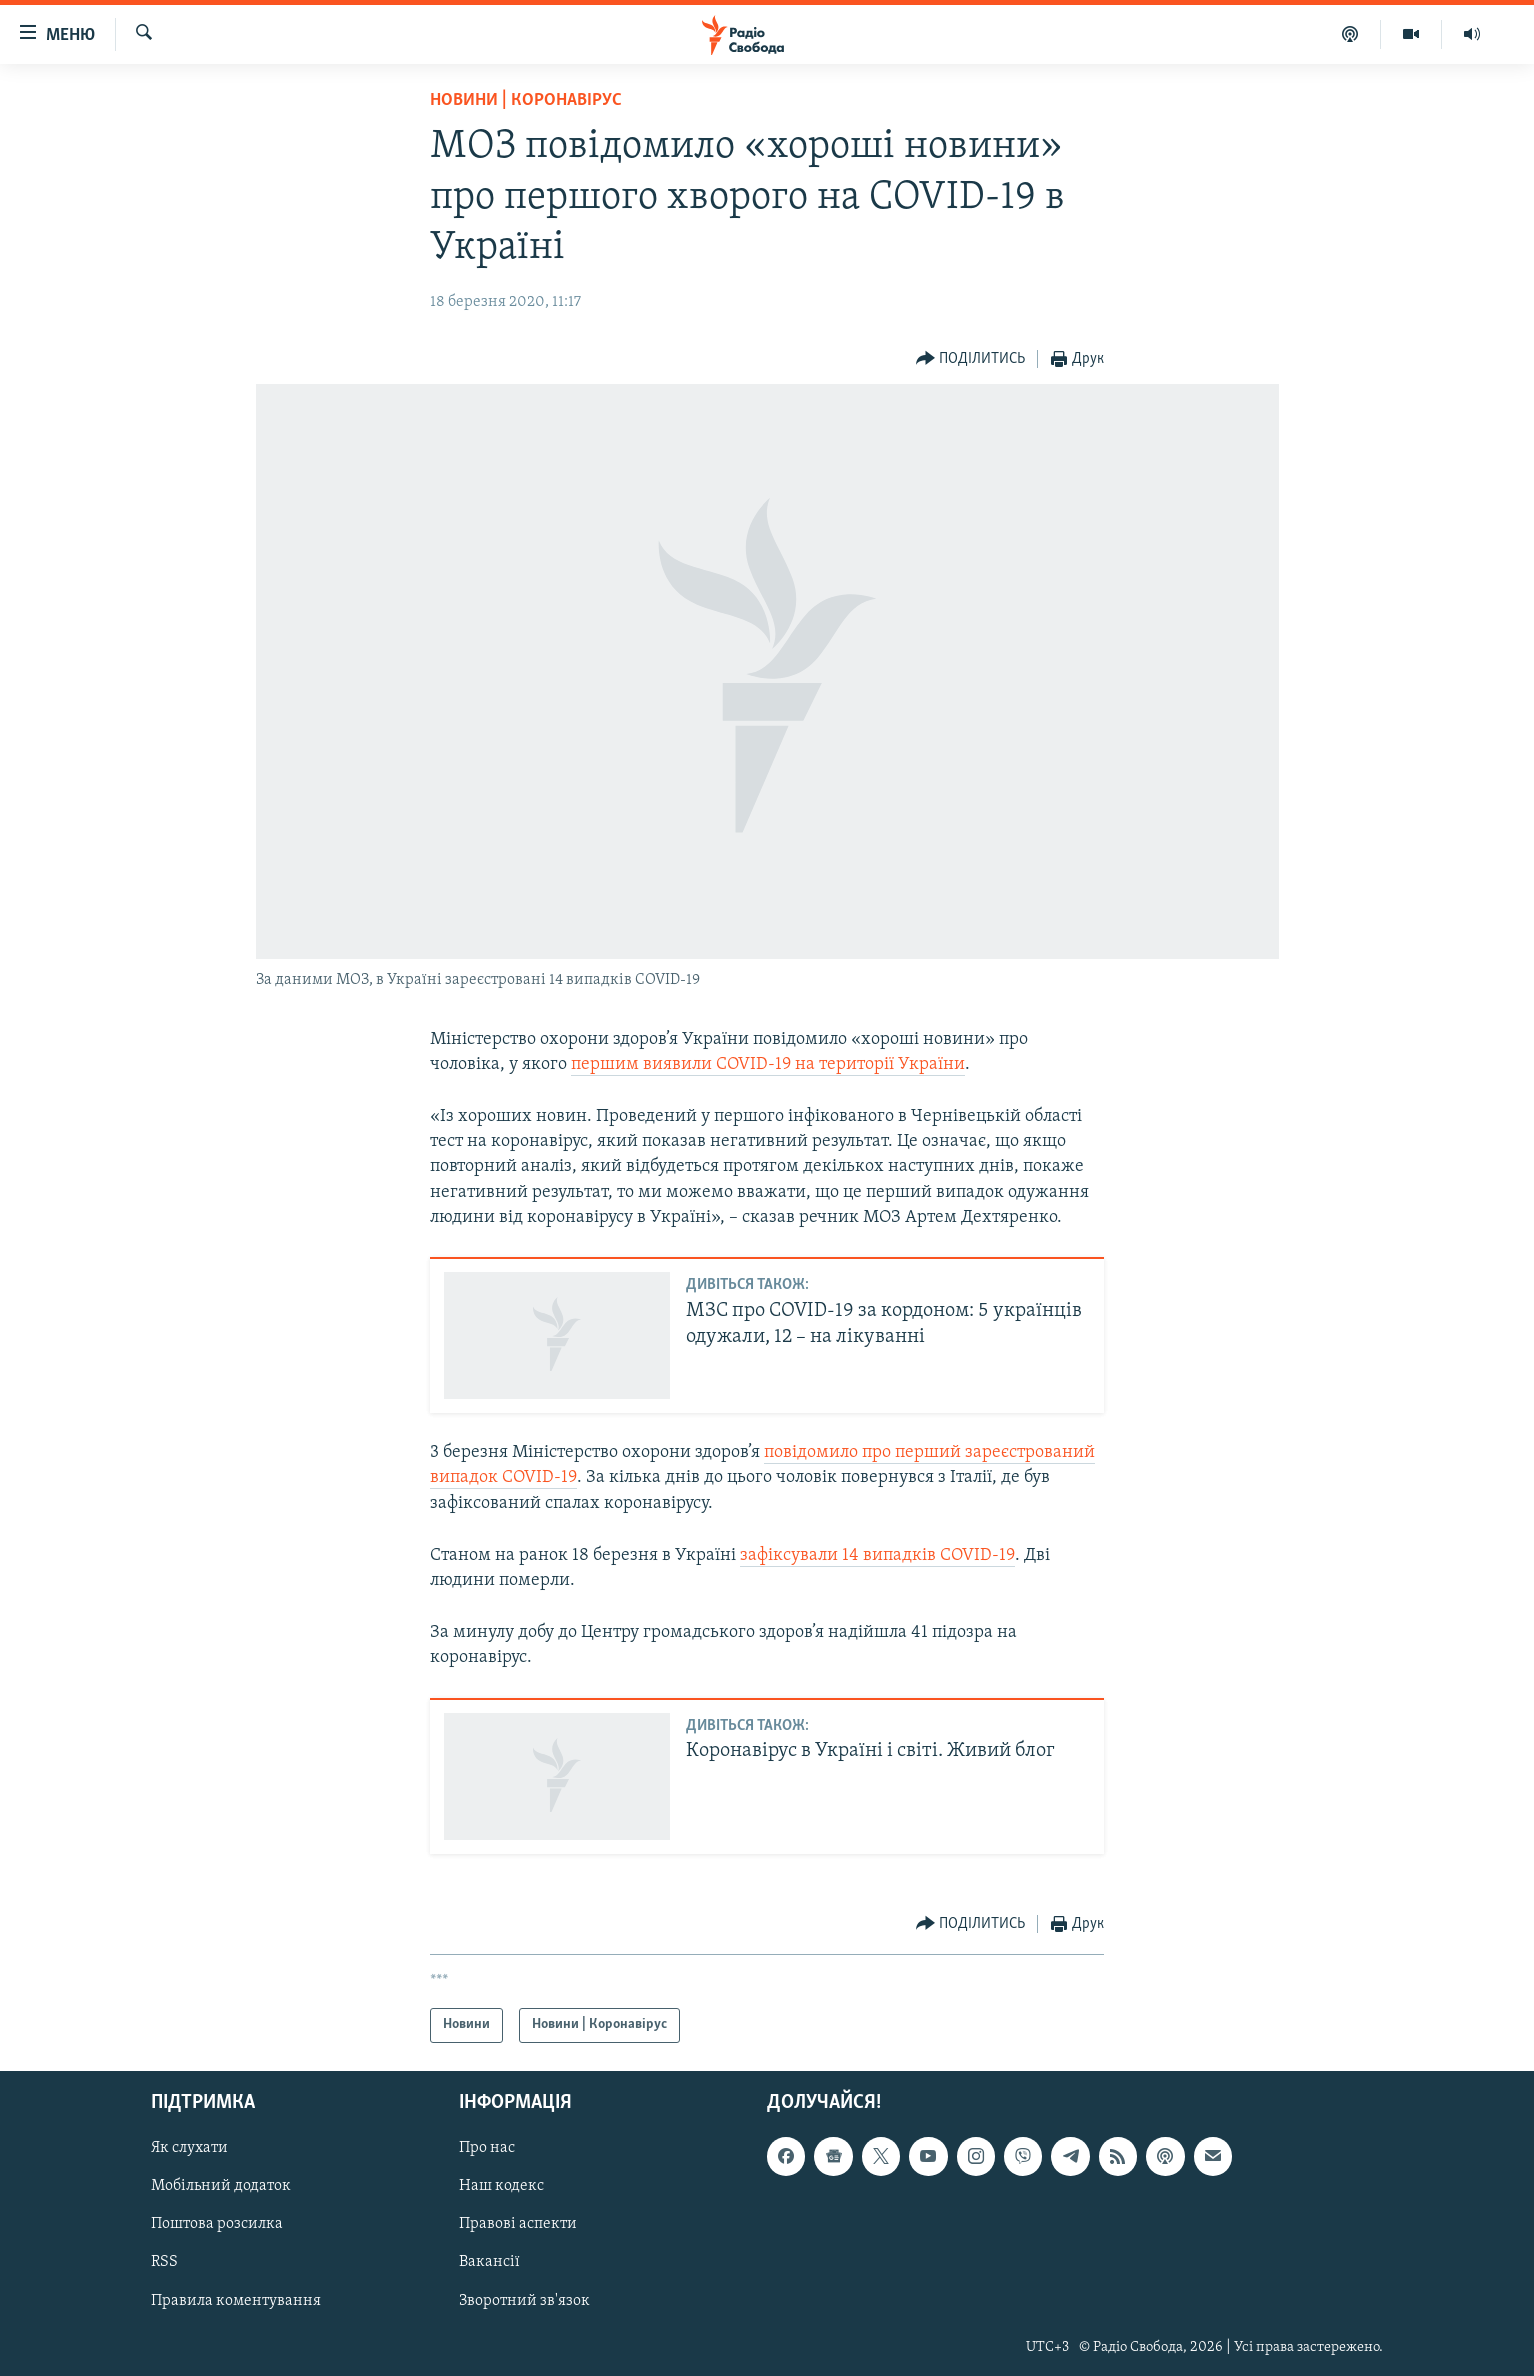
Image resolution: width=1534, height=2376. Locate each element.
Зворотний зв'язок (524, 2300)
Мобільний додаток (221, 2186)
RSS (164, 2262)
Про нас (487, 2148)
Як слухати (189, 2148)
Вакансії (489, 2262)
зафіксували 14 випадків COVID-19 (877, 1555)
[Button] (971, 359)
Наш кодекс (501, 2186)
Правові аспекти (518, 2224)
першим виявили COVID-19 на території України (768, 1064)
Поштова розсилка (217, 2224)
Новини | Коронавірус (526, 100)
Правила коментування (236, 2300)
